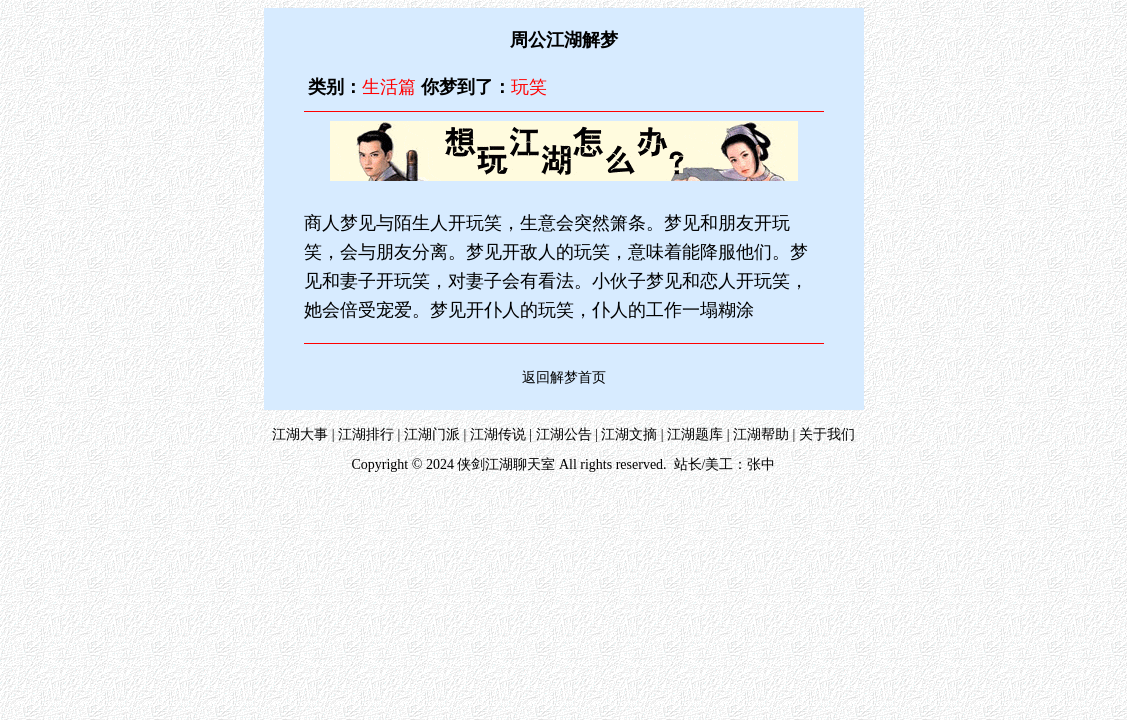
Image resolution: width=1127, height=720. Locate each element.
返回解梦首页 (564, 377)
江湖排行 (366, 434)
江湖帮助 (761, 434)
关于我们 (827, 434)
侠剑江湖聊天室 (506, 464)
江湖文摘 (629, 434)
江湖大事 (300, 434)
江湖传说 (498, 434)
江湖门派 (432, 434)
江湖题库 (695, 434)
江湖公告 (564, 434)
